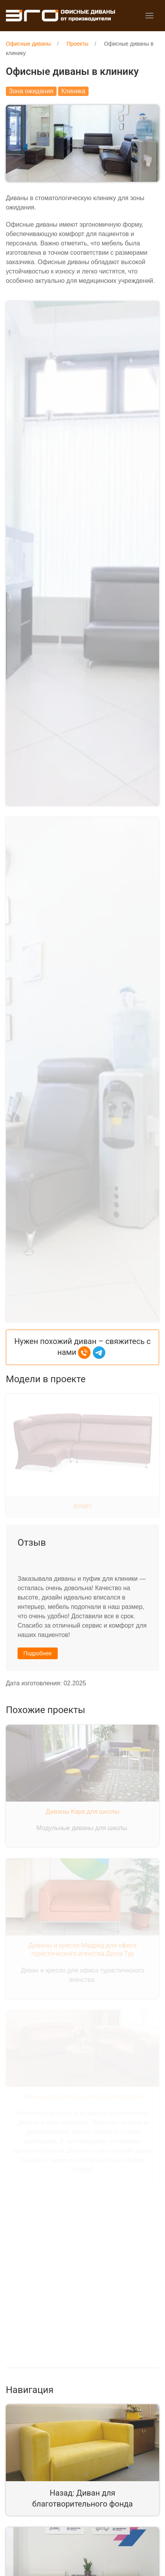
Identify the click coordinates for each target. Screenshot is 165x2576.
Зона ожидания (31, 91)
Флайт (82, 1458)
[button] (149, 15)
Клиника (73, 91)
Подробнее (37, 1606)
